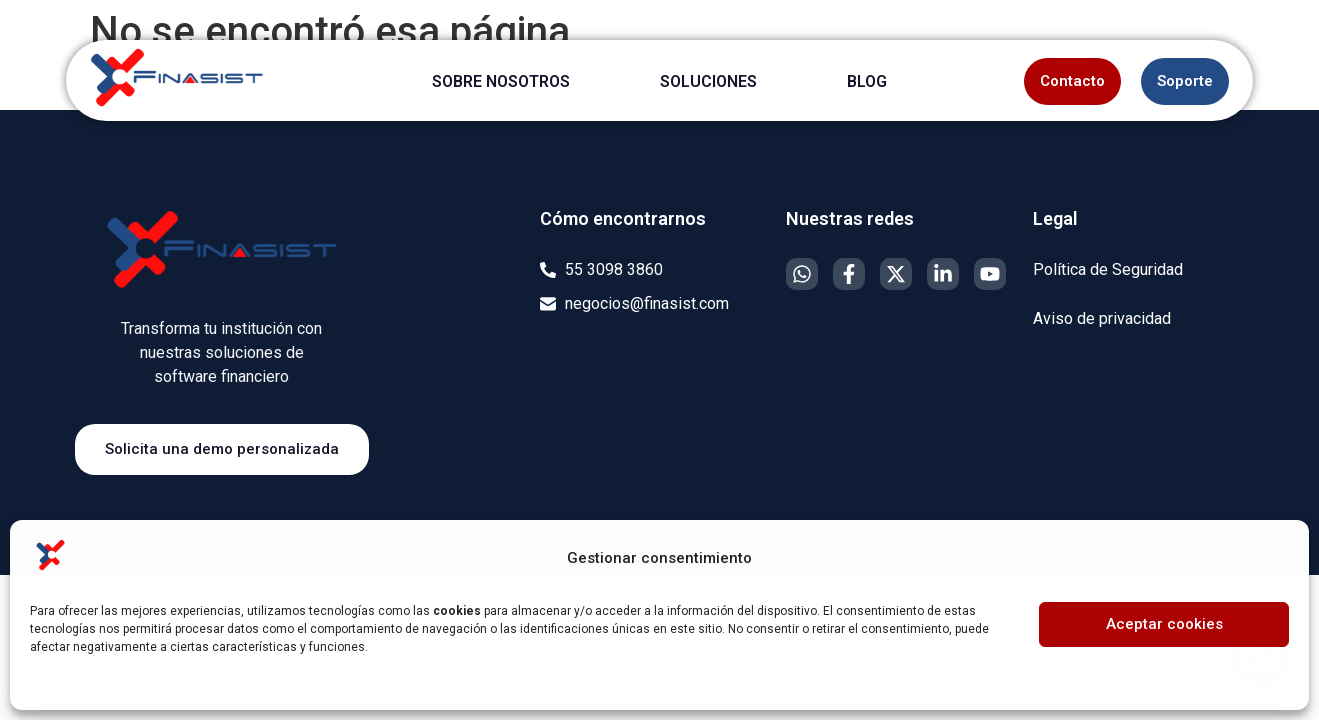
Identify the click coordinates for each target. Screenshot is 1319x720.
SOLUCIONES (708, 81)
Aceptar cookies (1164, 624)
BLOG (867, 81)
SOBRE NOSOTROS (501, 81)
